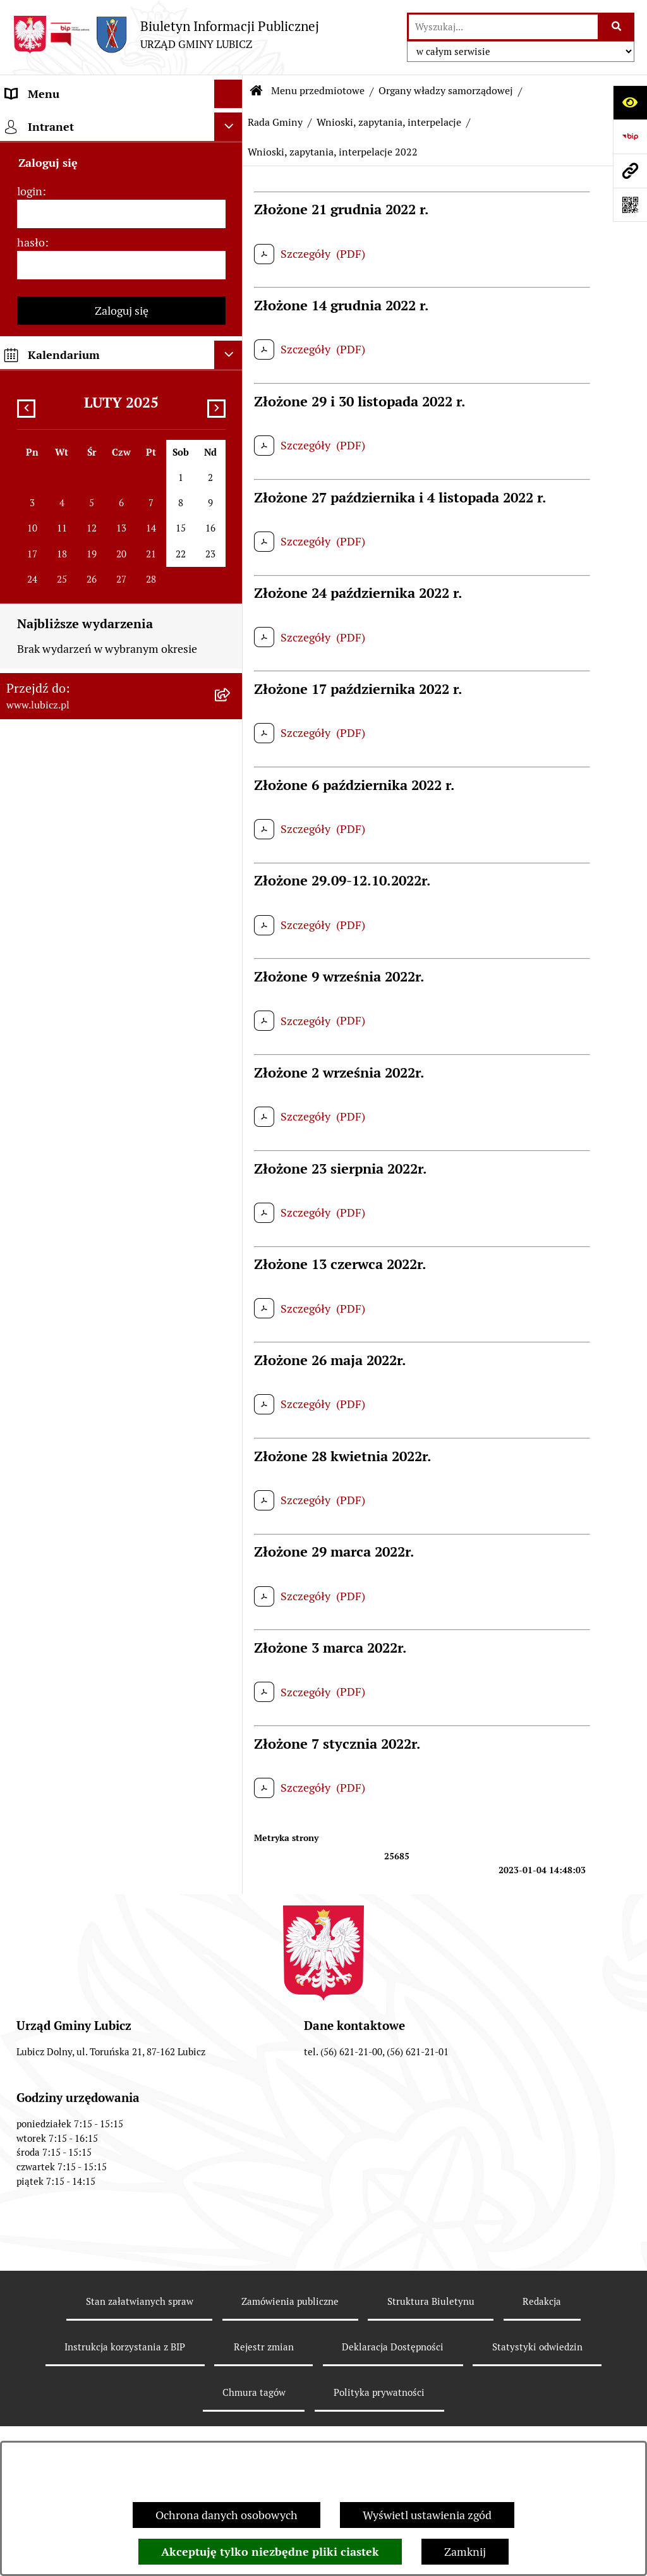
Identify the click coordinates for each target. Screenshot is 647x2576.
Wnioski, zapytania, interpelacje (389, 122)
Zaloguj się (121, 2436)
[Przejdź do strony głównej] (166, 34)
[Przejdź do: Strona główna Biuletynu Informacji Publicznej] (256, 91)
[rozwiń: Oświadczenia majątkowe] (231, 1880)
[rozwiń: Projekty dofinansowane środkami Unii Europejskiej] (231, 1626)
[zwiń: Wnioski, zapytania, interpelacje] (231, 451)
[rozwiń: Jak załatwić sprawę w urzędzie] (231, 1245)
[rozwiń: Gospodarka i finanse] (231, 1480)
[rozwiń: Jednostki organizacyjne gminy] (231, 1734)
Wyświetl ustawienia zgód (427, 2515)
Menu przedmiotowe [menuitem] (58, 122)
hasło (31, 2367)
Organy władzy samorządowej (445, 90)
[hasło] (121, 2390)
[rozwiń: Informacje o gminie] (231, 158)
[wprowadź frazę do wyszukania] (503, 27)
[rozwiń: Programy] (231, 1990)
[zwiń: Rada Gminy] (231, 268)
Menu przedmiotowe (318, 90)
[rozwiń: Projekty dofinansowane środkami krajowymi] (231, 1680)
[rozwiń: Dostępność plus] (231, 2064)
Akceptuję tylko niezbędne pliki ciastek (270, 2551)
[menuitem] (121, 158)
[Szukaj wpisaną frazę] (617, 27)
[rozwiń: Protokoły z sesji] (231, 415)
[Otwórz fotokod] (630, 205)
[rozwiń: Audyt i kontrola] (231, 1844)
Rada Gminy (275, 122)
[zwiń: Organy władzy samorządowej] (231, 195)
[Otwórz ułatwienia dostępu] (630, 102)
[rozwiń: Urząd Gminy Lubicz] (231, 1209)
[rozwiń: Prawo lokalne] (231, 1172)
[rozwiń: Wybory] (231, 1135)
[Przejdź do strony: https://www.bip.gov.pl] (630, 136)
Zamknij (465, 2551)
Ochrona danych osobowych (226, 2515)
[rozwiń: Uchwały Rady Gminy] (231, 378)
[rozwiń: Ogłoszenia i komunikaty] (231, 1807)
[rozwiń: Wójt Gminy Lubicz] (231, 231)
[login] (121, 2339)
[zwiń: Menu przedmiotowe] (231, 122)
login (29, 2316)
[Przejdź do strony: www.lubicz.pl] (630, 171)
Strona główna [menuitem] (42, 2191)
